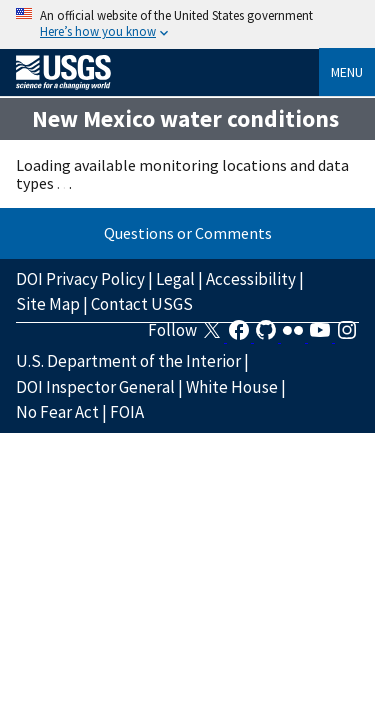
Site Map (48, 304)
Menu (347, 72)
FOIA (127, 412)
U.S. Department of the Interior (128, 361)
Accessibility (251, 279)
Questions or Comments (188, 233)
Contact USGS (142, 304)
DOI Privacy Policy (80, 279)
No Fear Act (57, 412)
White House (232, 387)
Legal (175, 279)
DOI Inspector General (95, 387)
